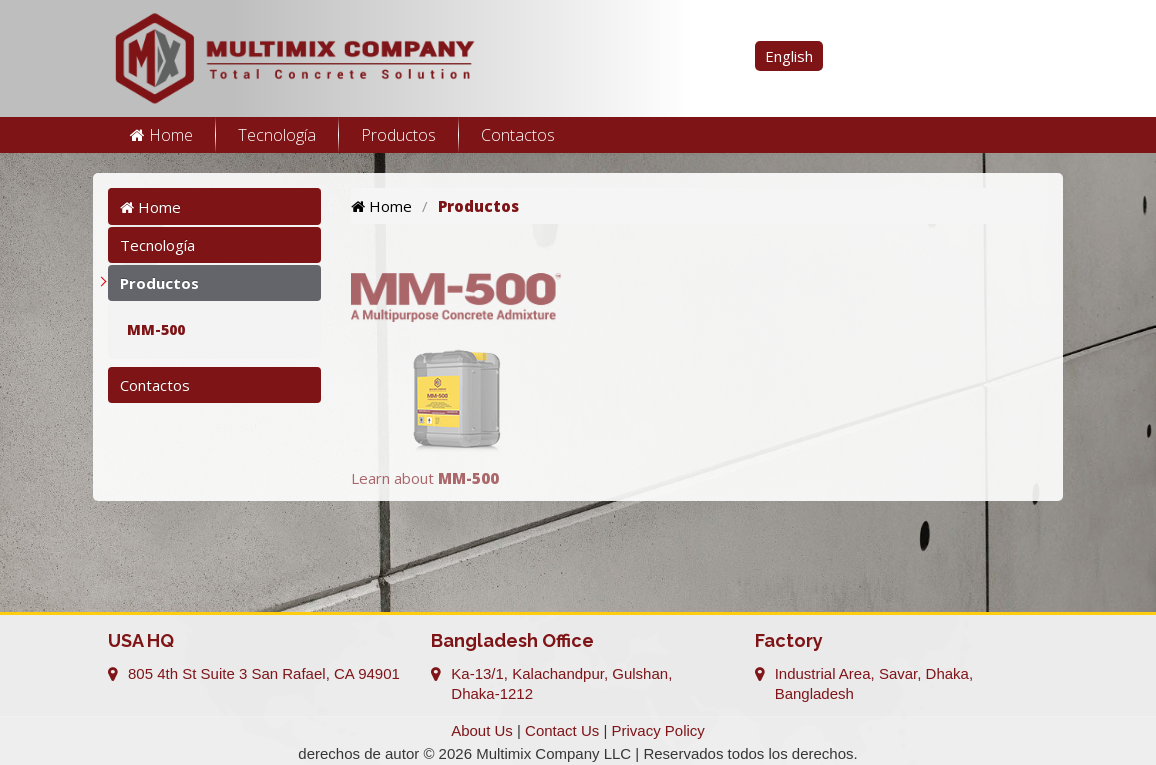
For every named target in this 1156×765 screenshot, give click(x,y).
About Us (482, 730)
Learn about (425, 478)
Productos (398, 135)
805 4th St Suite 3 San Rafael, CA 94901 (264, 673)
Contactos (518, 135)
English (789, 56)
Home (161, 135)
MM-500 (156, 329)
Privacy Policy (658, 730)
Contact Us (562, 730)
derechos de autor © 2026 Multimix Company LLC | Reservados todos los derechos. (577, 753)
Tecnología (277, 135)
